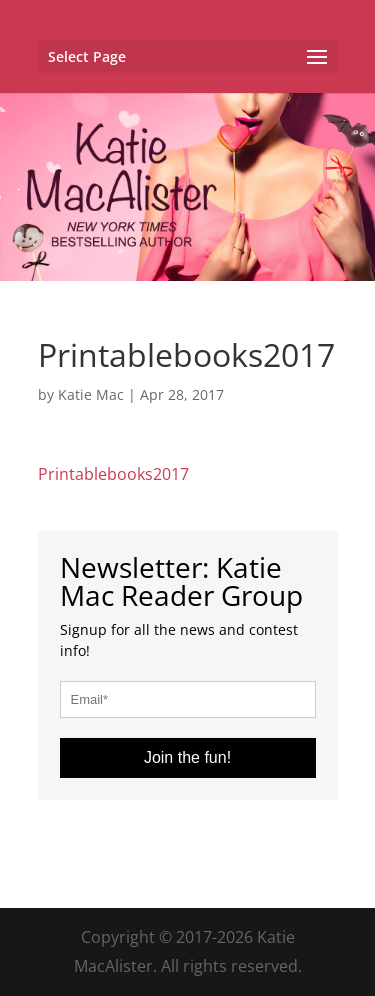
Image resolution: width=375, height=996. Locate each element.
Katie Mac (91, 394)
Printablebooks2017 (113, 474)
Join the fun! (187, 757)
